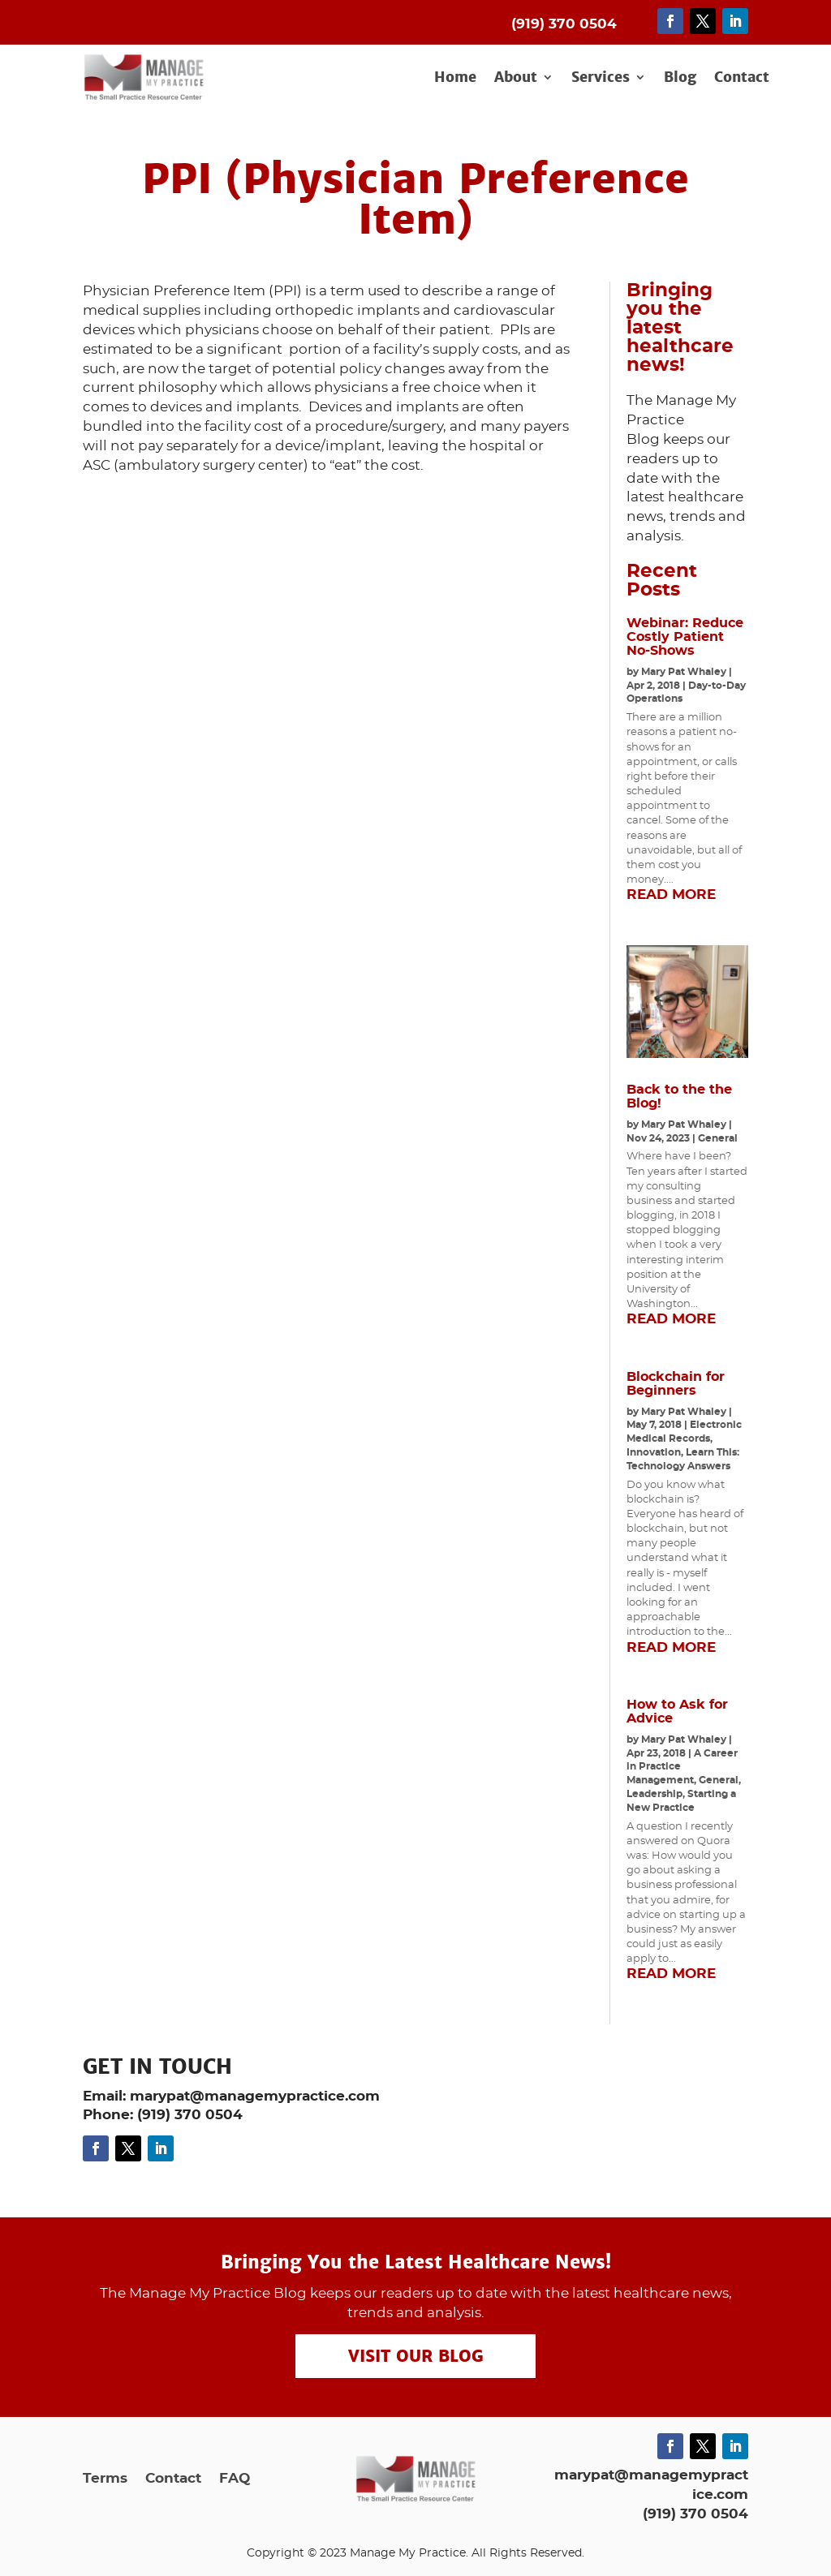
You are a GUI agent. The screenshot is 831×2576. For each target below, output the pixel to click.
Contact (741, 78)
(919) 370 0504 (695, 2514)
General (718, 1138)
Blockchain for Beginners (675, 1383)
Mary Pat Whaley (683, 672)
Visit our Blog (416, 2356)
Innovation (653, 1452)
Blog (680, 78)
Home (455, 78)
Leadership (654, 1794)
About (515, 78)
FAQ (234, 2479)
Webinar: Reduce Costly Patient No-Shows (684, 637)
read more (671, 894)
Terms (105, 2479)
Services (600, 78)
